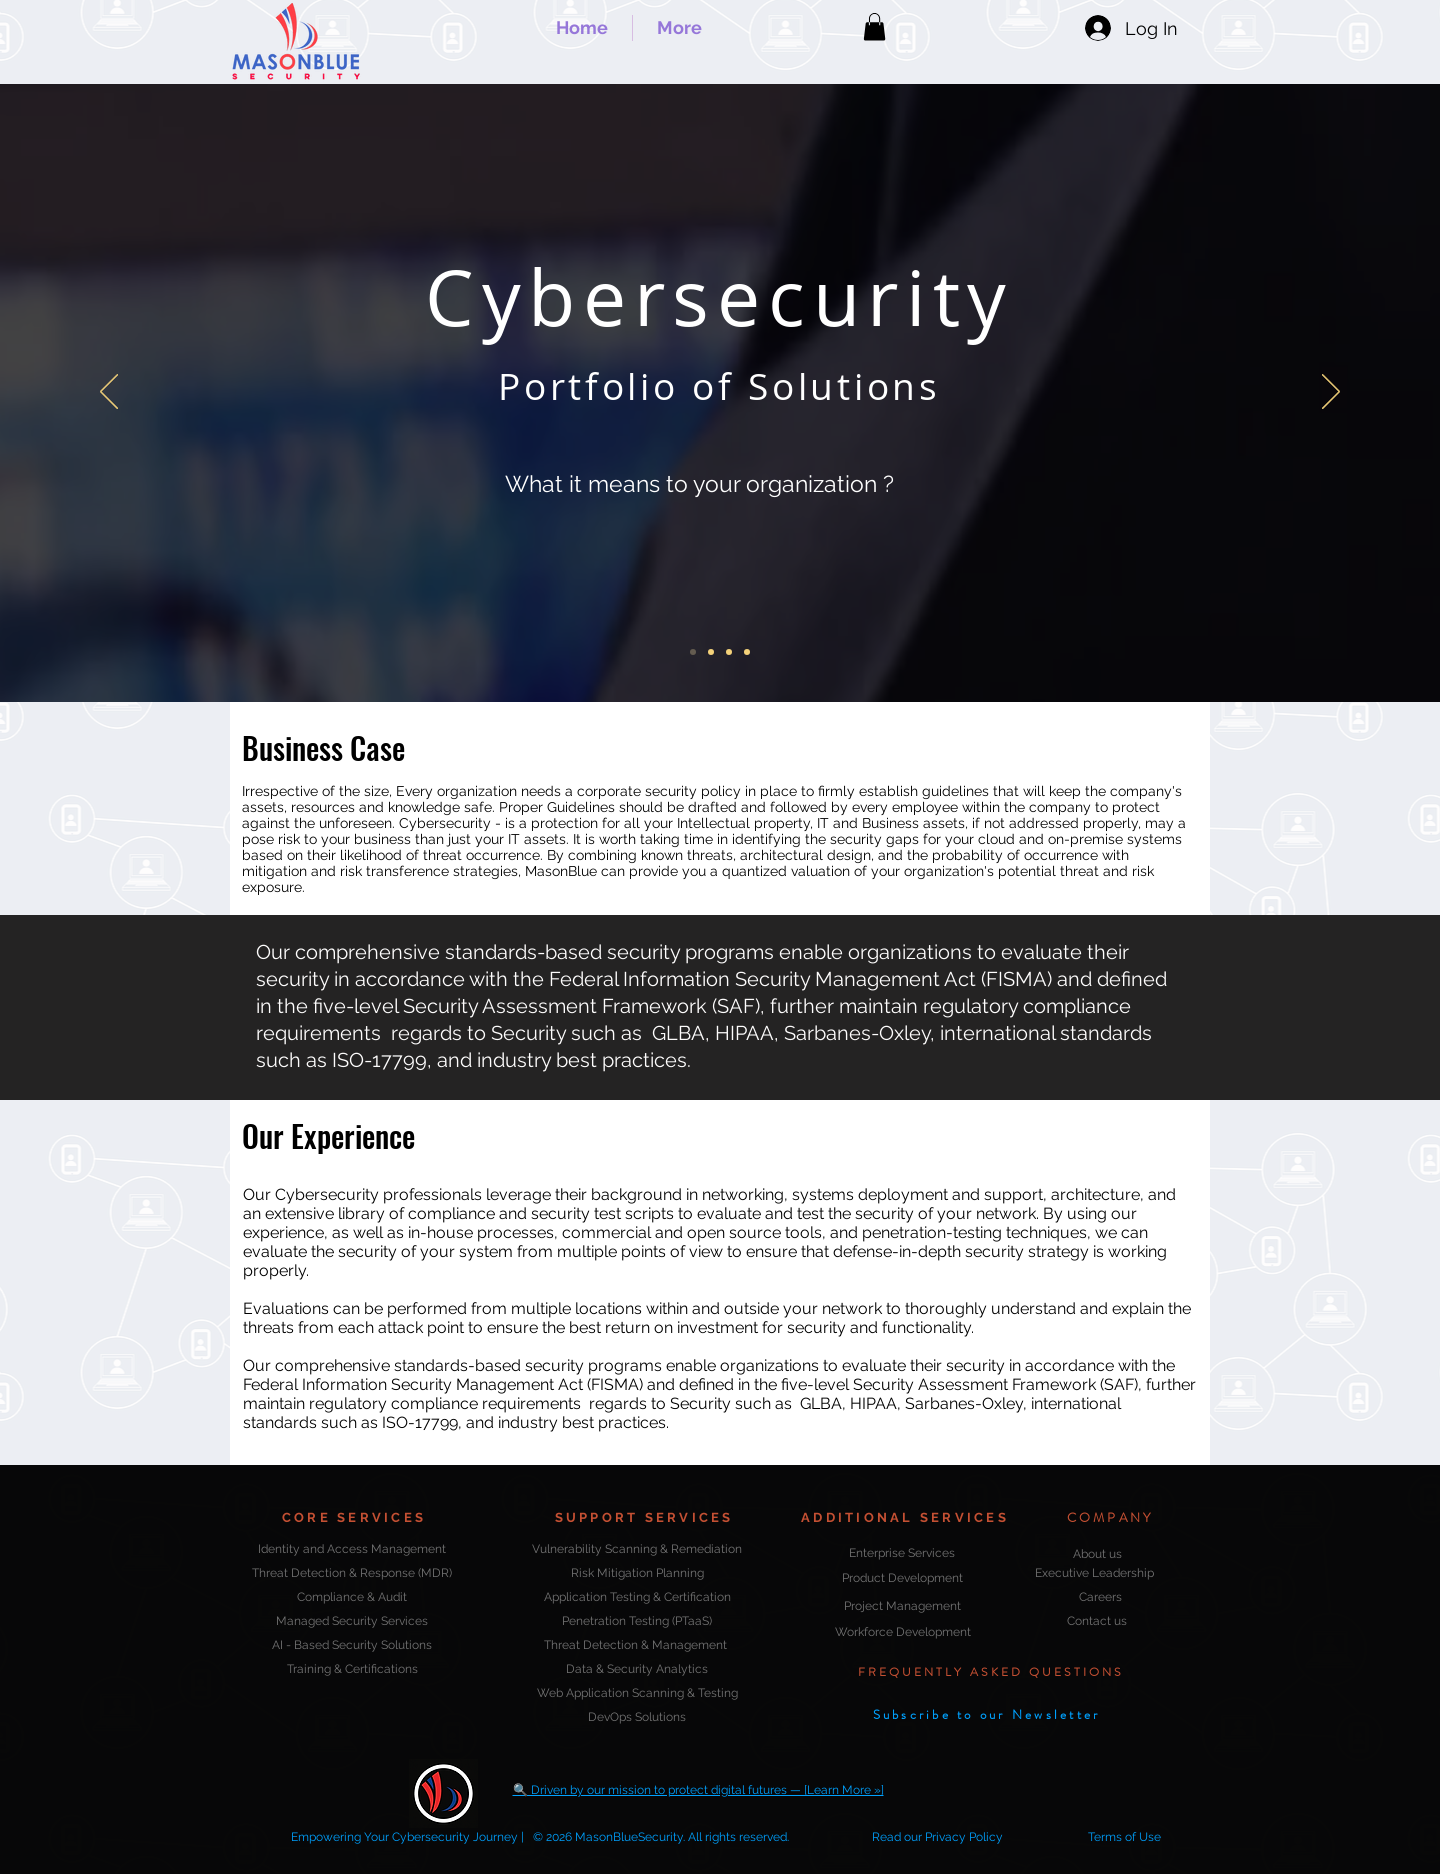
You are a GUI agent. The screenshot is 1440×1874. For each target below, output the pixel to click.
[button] (874, 26)
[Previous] (109, 393)
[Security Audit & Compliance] (711, 652)
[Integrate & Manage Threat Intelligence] (747, 652)
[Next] (1331, 393)
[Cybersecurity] (693, 652)
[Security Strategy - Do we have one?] (729, 652)
